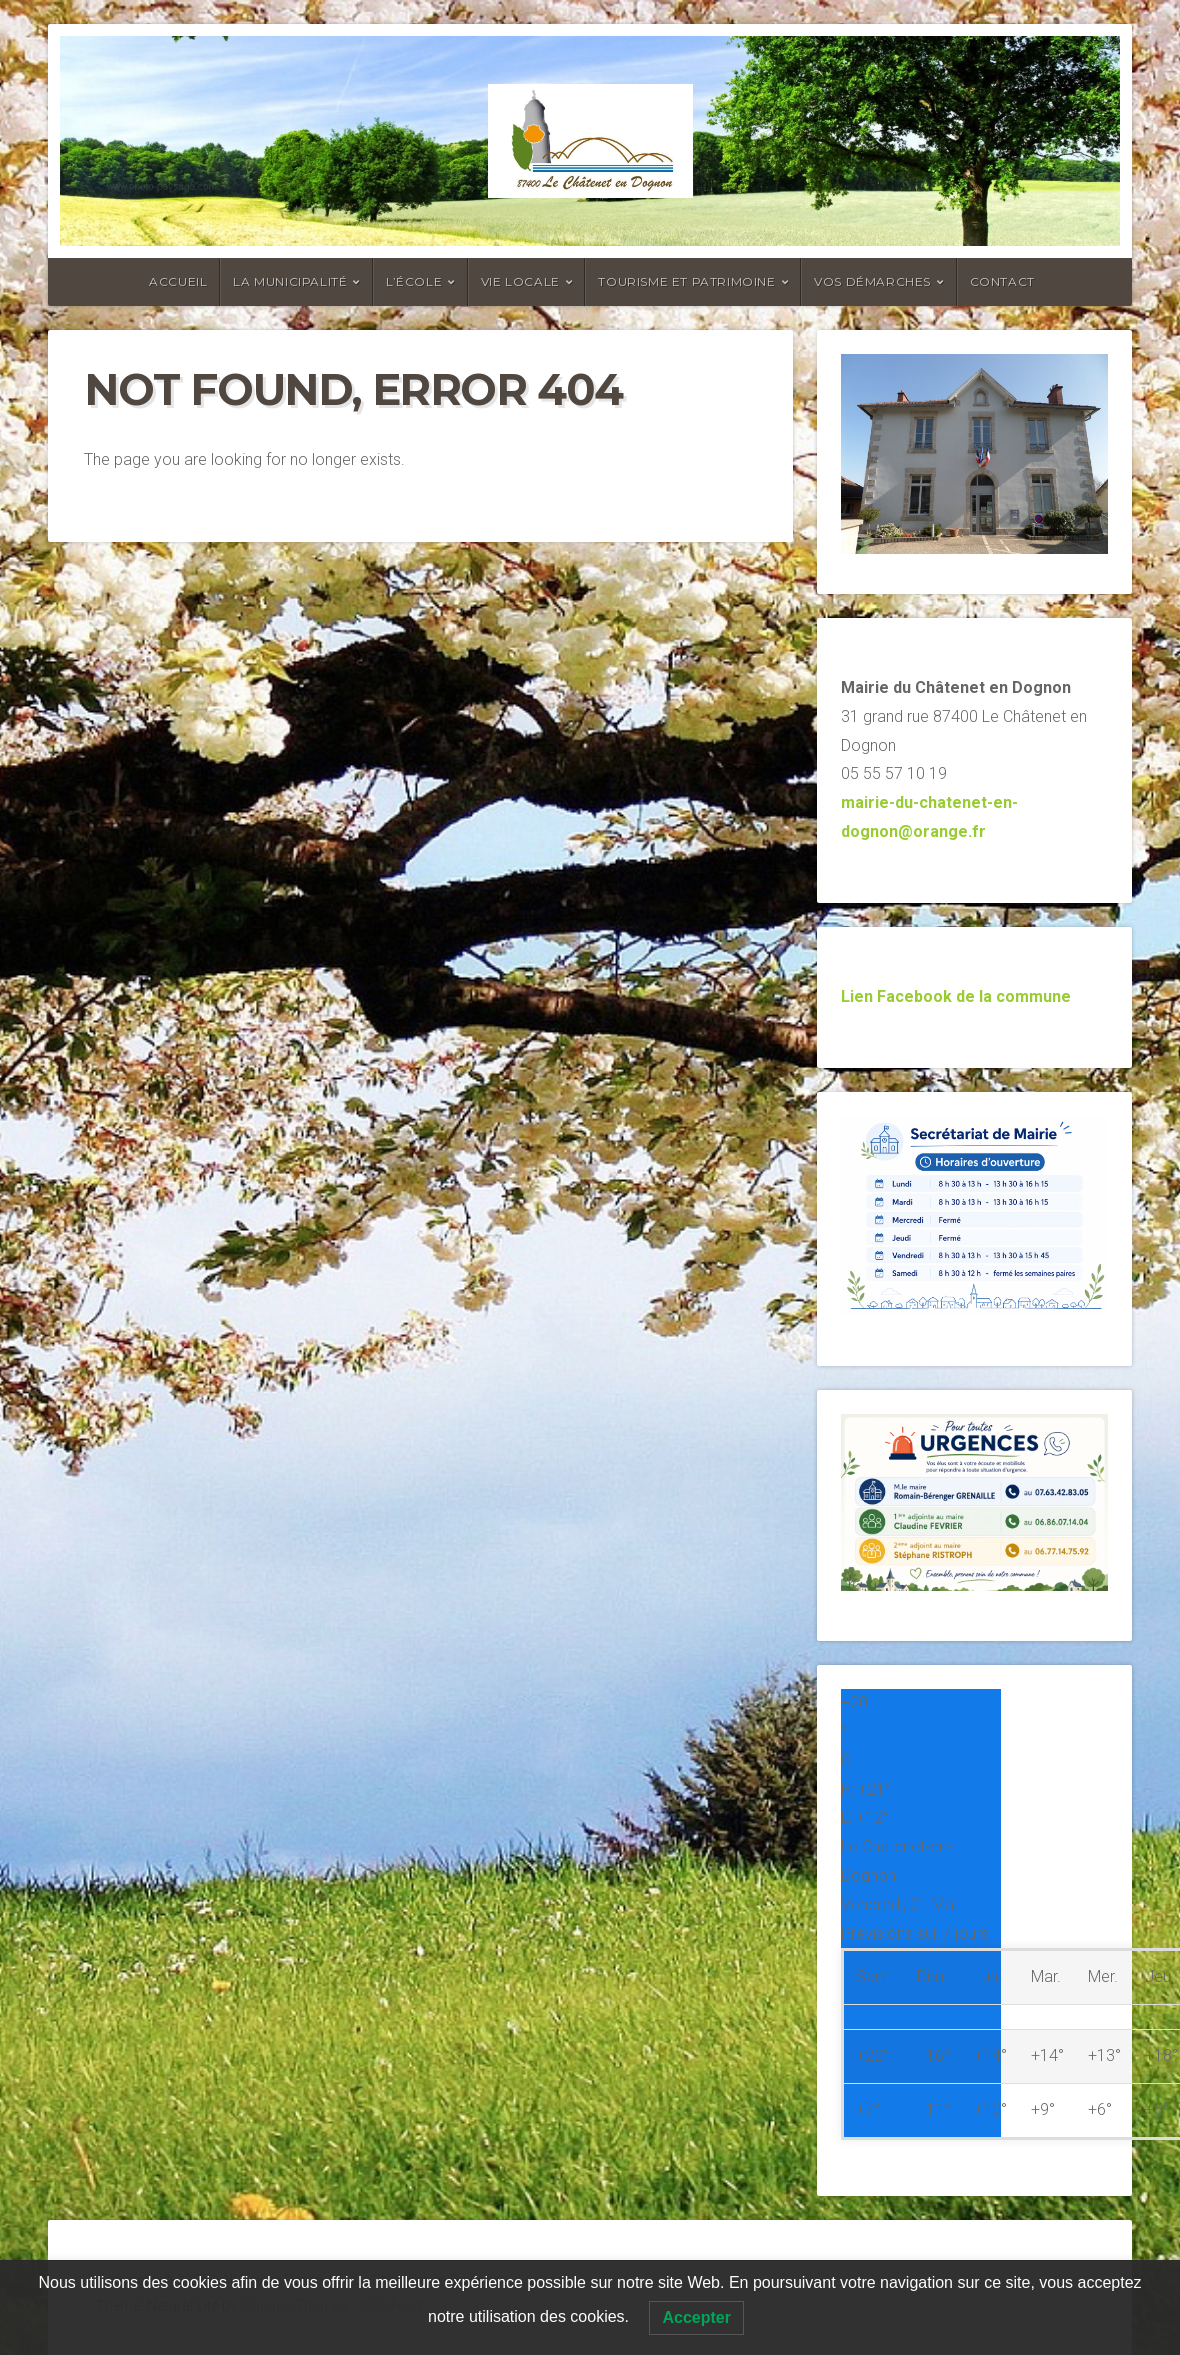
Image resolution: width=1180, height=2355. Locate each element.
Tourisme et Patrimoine (686, 281)
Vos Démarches (872, 281)
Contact (1002, 281)
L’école (414, 281)
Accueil (178, 281)
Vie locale (520, 281)
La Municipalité (290, 281)
